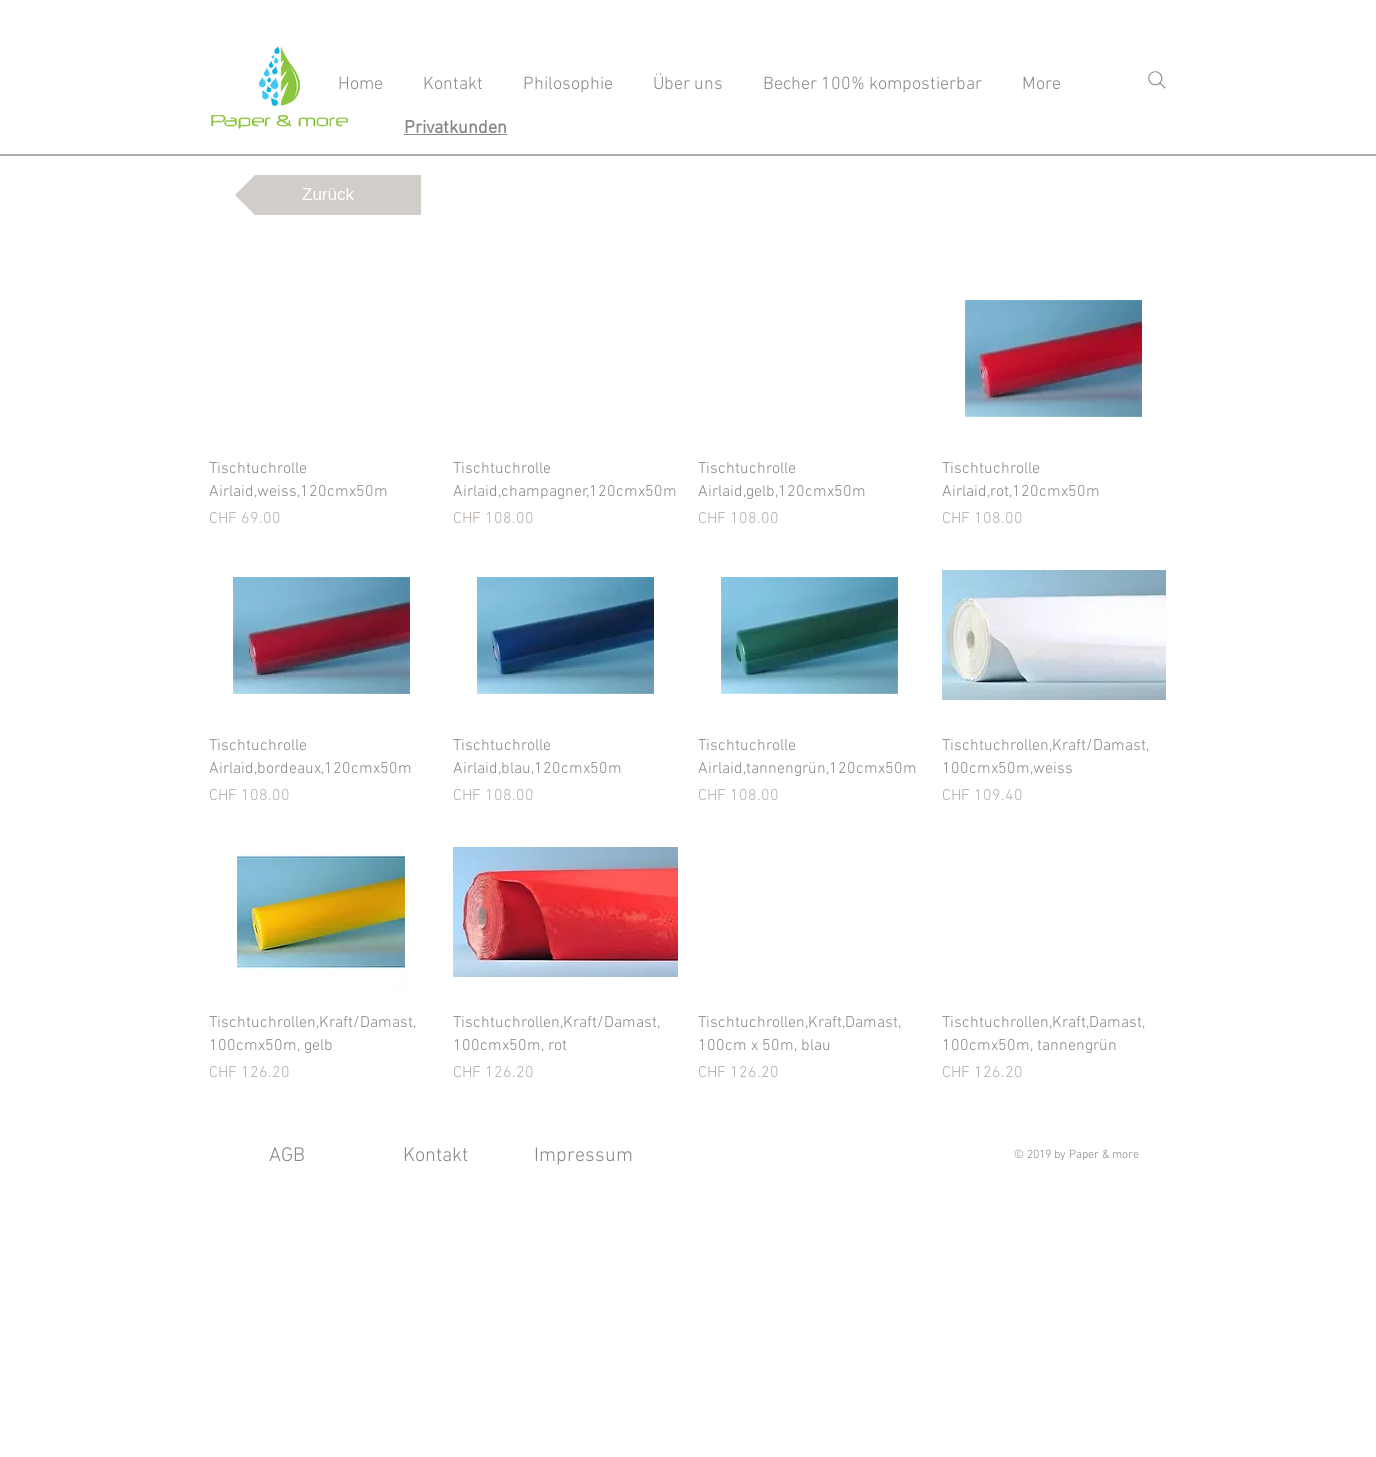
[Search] (1157, 80)
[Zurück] (328, 195)
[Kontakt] (435, 1156)
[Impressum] (583, 1156)
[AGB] (287, 1156)
